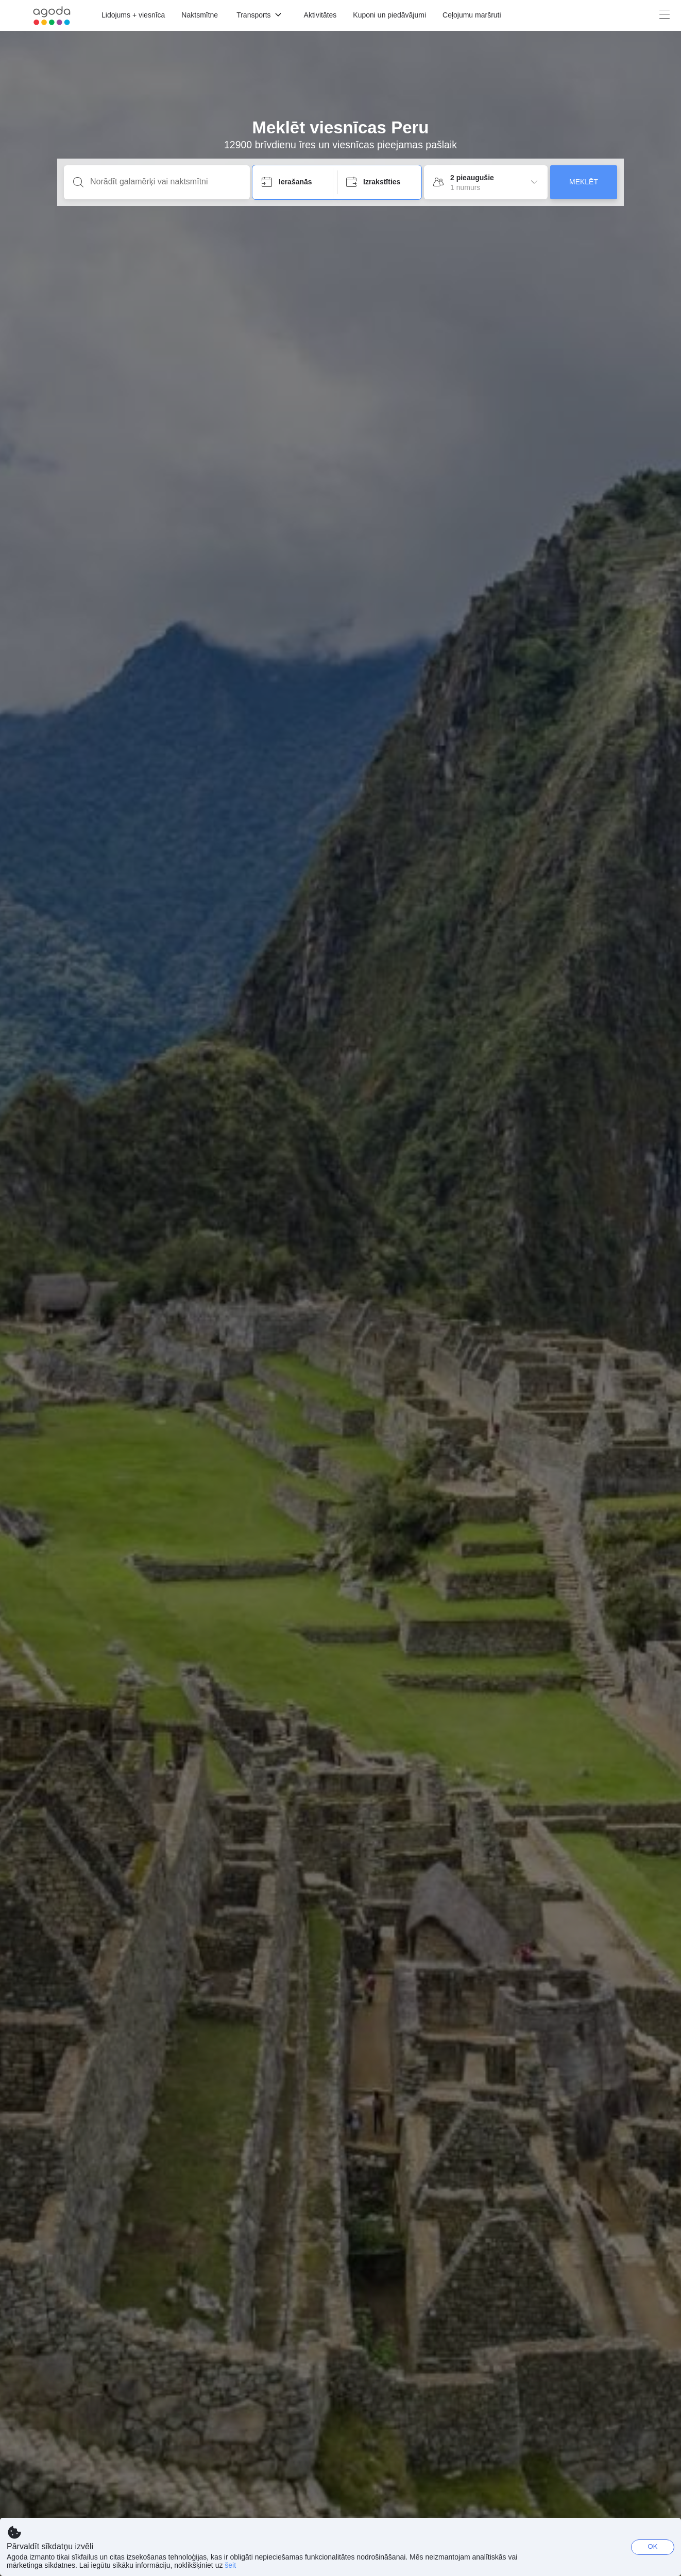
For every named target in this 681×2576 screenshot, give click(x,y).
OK (653, 2546)
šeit (230, 2565)
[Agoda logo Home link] (52, 15)
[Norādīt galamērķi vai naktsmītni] (165, 182)
